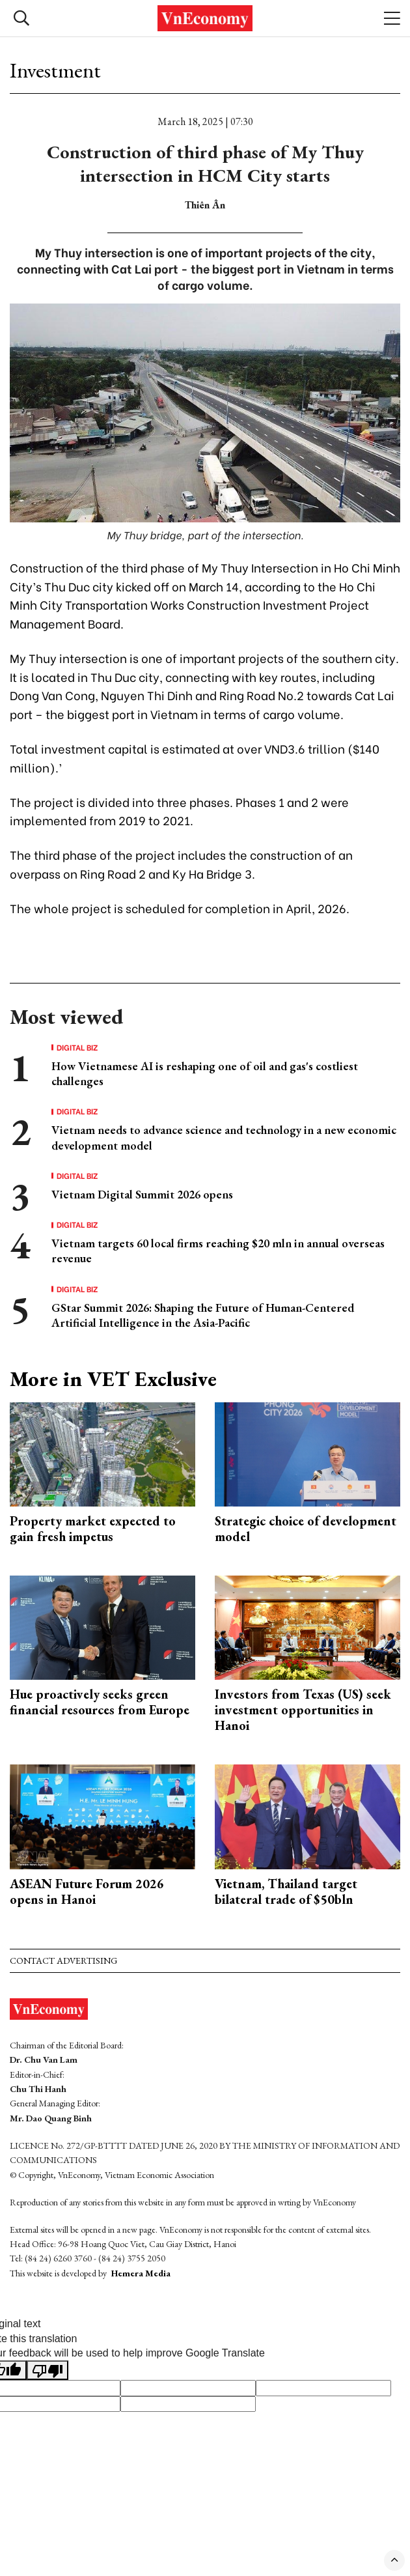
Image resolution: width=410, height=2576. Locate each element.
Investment (55, 70)
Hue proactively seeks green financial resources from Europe (99, 1702)
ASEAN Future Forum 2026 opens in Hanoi (87, 1891)
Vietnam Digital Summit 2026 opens (142, 1194)
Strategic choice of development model (305, 1528)
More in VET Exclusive (113, 1379)
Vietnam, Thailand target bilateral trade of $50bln (286, 1891)
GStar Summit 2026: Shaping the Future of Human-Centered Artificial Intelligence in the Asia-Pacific (202, 1315)
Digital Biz (77, 1047)
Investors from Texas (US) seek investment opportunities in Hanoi (303, 1710)
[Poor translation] (47, 2370)
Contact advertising (63, 1960)
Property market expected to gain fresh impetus (93, 1528)
